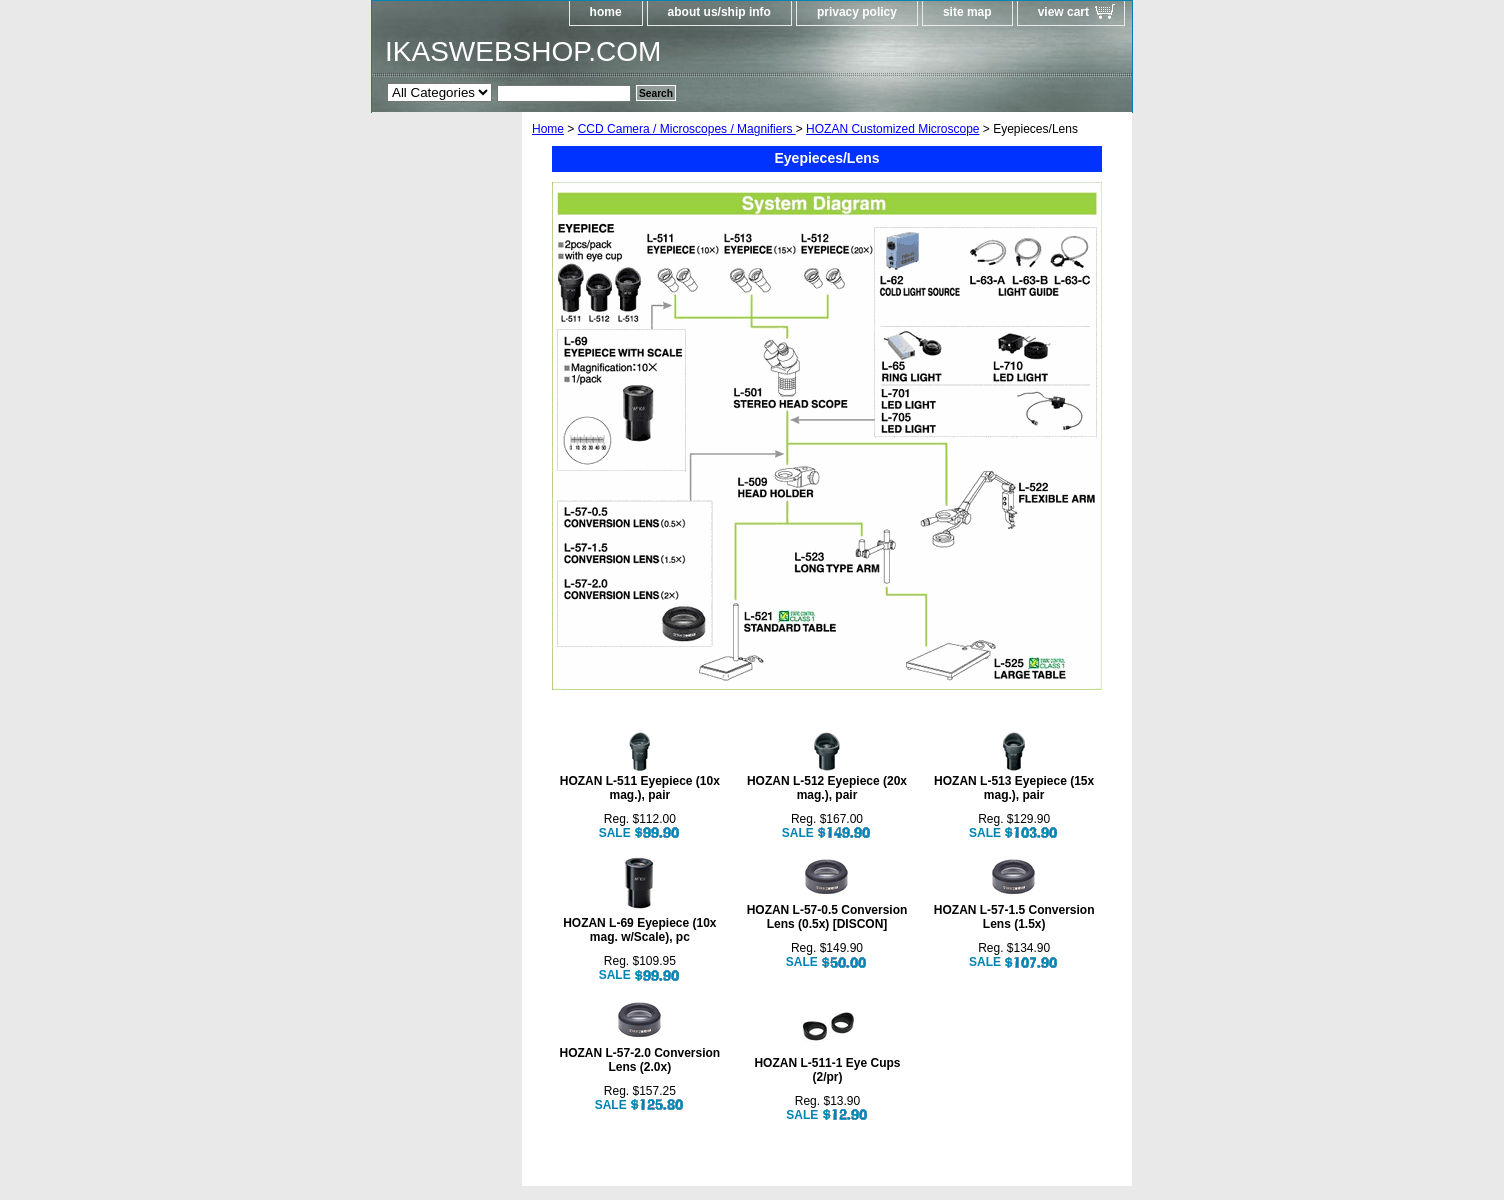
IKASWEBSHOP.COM (523, 51)
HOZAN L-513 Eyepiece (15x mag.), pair (1014, 788)
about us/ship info (719, 12)
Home (548, 129)
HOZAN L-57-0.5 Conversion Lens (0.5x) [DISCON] (827, 917)
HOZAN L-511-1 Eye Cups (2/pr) (827, 1070)
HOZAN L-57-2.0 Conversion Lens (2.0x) (639, 1060)
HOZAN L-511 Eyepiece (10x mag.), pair (640, 788)
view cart (1063, 12)
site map (967, 12)
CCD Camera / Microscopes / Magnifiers (687, 129)
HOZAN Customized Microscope (892, 129)
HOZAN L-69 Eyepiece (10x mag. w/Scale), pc (639, 930)
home (606, 12)
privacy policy (857, 12)
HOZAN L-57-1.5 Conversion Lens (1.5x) (1014, 917)
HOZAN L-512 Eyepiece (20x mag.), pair (827, 788)
